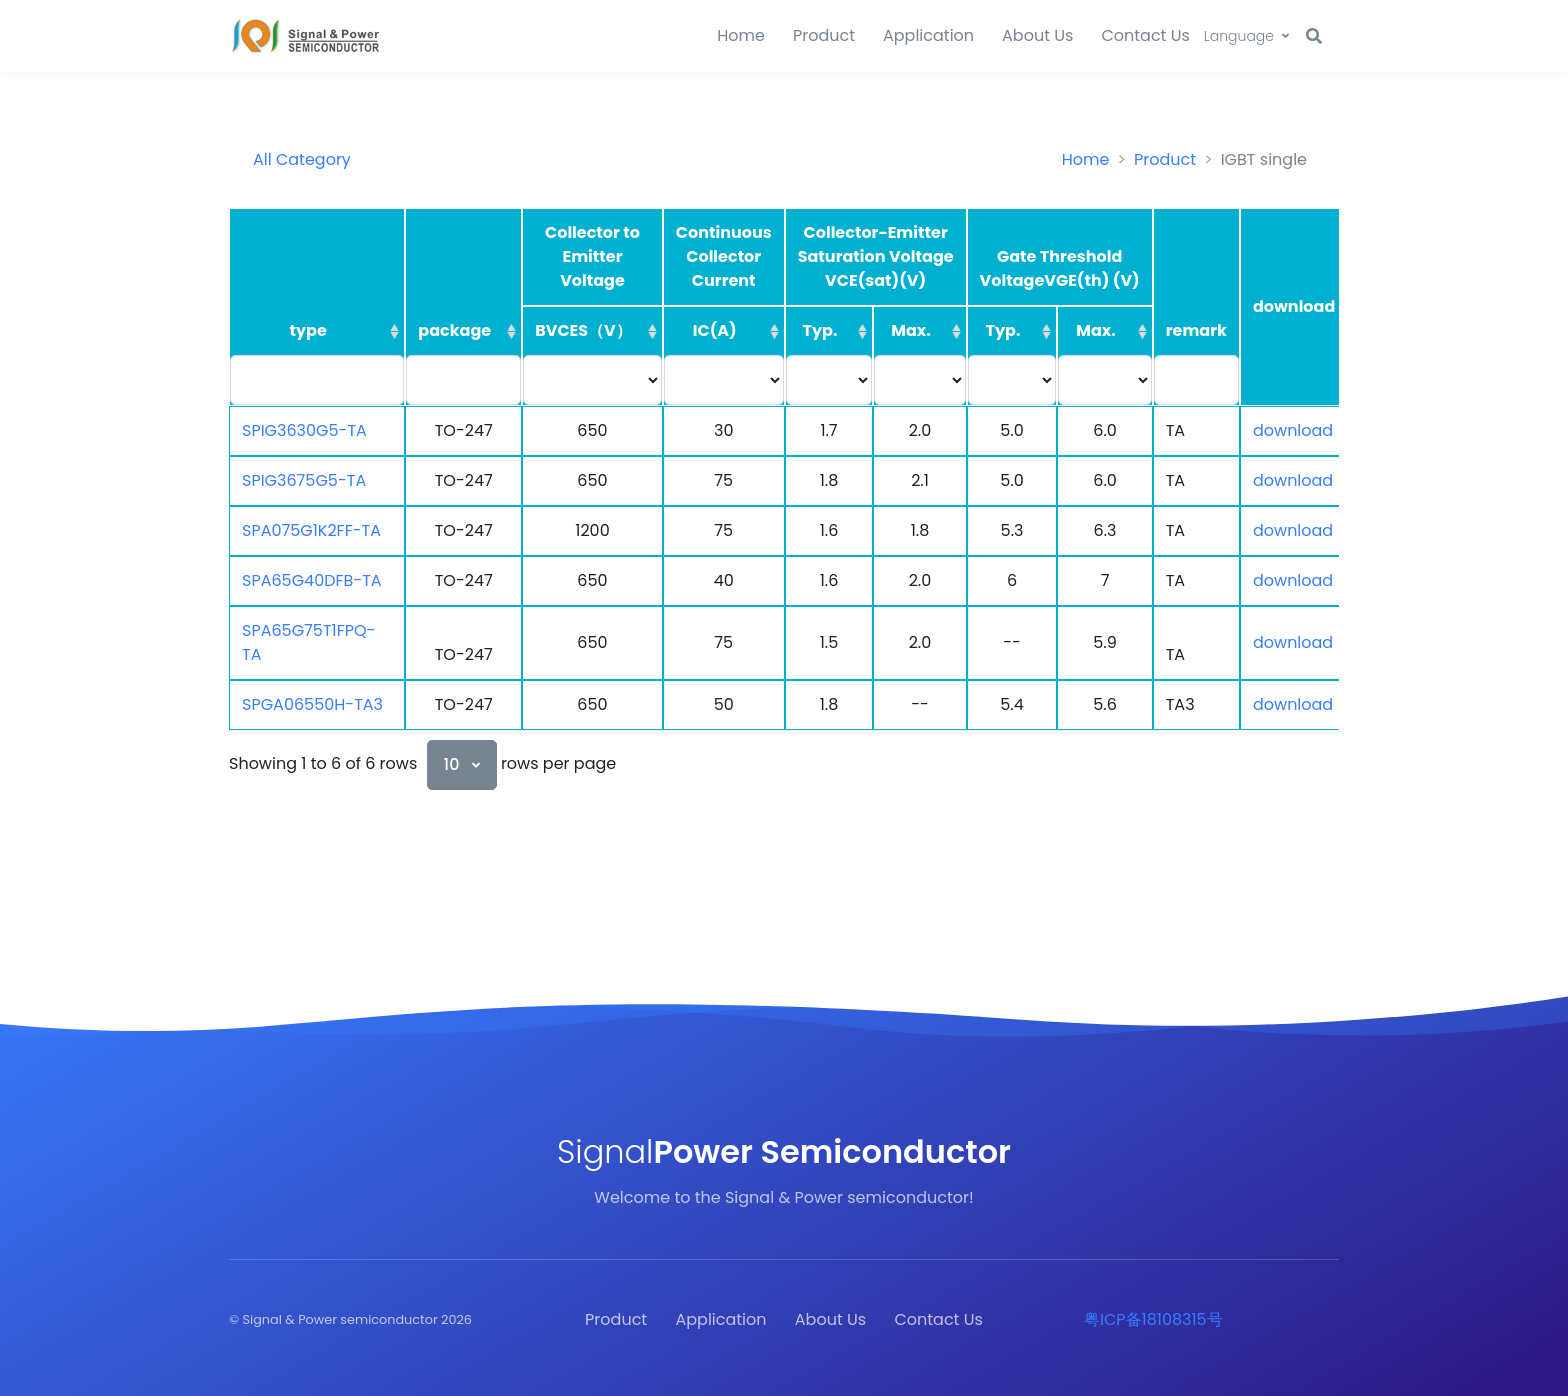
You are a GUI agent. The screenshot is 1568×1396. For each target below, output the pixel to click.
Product (824, 35)
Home (741, 35)
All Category (302, 159)
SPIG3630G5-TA (304, 430)
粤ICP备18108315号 (1153, 1319)
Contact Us (1145, 35)
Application (928, 35)
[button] (1246, 36)
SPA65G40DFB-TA (312, 580)
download (1293, 430)
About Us (1037, 35)
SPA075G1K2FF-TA (311, 530)
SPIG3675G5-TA (304, 480)
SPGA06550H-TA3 (312, 704)
